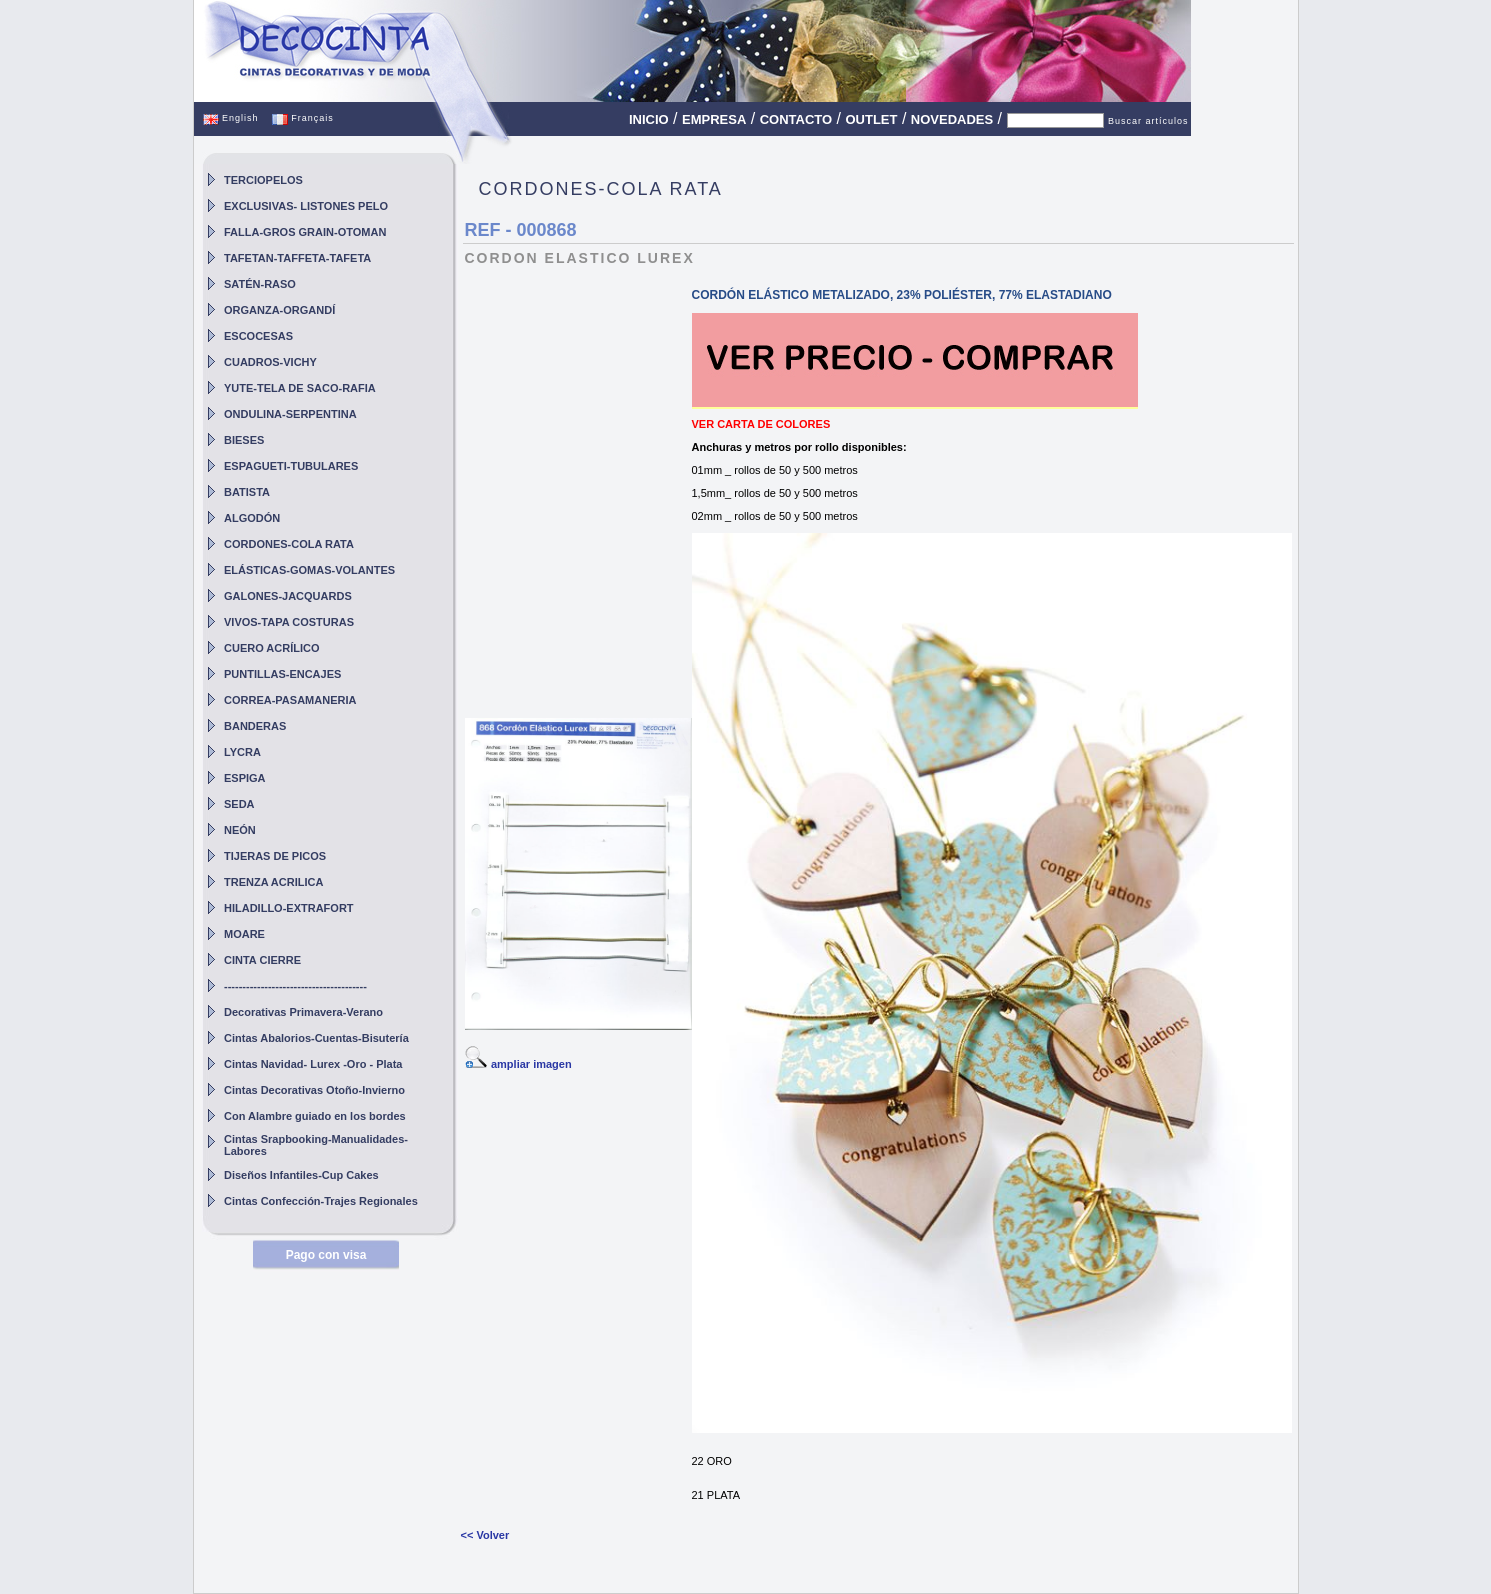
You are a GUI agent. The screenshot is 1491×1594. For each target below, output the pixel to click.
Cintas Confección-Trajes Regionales (321, 1201)
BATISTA (247, 492)
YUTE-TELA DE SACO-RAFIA (300, 388)
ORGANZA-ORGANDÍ (279, 310)
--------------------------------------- (295, 986)
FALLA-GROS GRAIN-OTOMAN (305, 232)
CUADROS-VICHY (270, 362)
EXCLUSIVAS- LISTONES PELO (306, 206)
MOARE (244, 934)
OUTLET (871, 119)
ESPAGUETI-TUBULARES (291, 466)
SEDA (239, 804)
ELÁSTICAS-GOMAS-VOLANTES (309, 570)
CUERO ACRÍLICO (272, 648)
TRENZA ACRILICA (273, 882)
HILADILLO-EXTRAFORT (289, 908)
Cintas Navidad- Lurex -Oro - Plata (313, 1064)
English (231, 118)
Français (303, 118)
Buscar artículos (1148, 121)
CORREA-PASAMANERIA (290, 700)
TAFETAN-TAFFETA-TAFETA (297, 258)
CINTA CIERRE (262, 960)
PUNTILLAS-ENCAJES (282, 674)
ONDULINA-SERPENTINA (290, 414)
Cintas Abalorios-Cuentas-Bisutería (316, 1038)
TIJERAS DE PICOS (275, 856)
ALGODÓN (252, 518)
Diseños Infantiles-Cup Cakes (301, 1175)
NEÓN (240, 830)
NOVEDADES (952, 119)
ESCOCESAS (258, 336)
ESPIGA (245, 778)
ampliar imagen (531, 1064)
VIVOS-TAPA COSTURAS (289, 622)
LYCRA (242, 752)
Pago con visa (326, 1255)
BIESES (244, 440)
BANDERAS (255, 726)
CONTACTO (796, 119)
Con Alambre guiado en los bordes (315, 1116)
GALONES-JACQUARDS (288, 596)
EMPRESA (714, 119)
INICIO (649, 119)
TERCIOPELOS (263, 180)
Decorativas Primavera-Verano (303, 1012)
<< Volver (485, 1535)
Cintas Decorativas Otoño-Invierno (314, 1090)
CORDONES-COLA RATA (289, 544)
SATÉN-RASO (260, 284)
